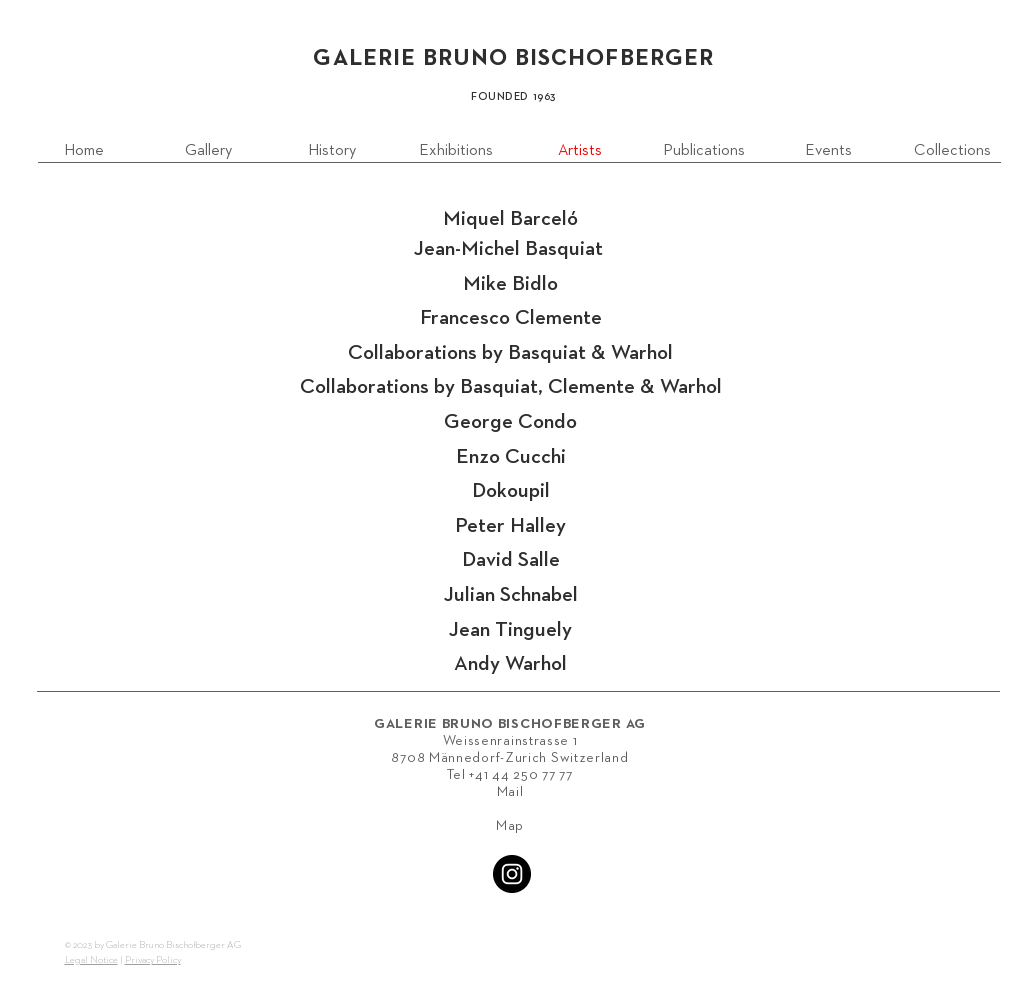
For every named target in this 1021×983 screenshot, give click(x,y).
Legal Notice (91, 960)
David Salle (511, 560)
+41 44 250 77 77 (520, 775)
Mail (510, 792)
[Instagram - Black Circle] (512, 874)
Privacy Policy (153, 960)
